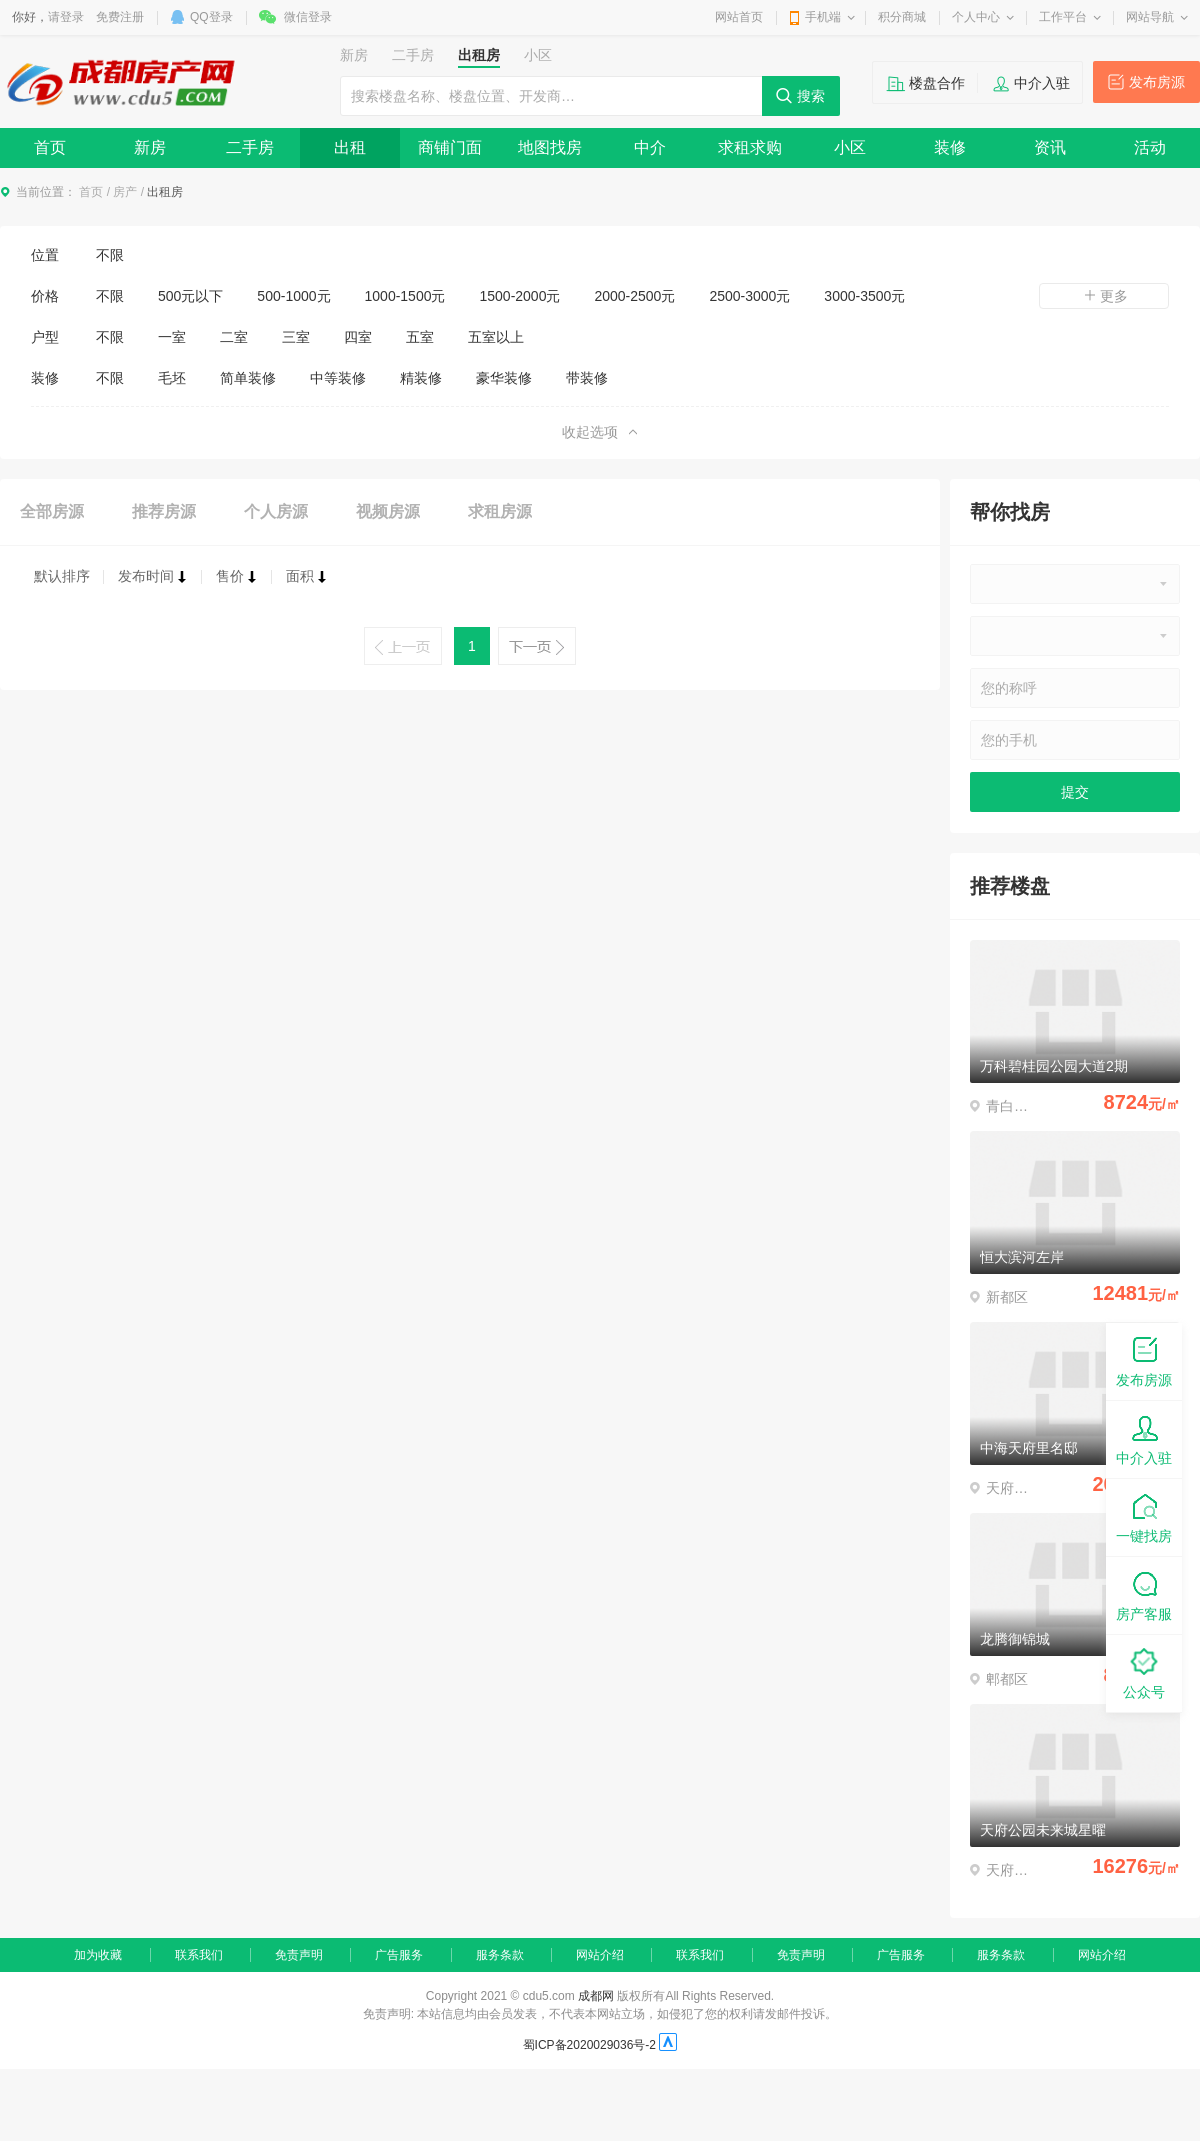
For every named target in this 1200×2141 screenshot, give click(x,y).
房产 (125, 192)
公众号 (1144, 1672)
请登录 (66, 17)
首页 (50, 147)
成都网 (596, 1996)
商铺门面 (450, 147)
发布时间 (153, 576)
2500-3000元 (749, 296)
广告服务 (399, 1955)
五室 (420, 337)
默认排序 (62, 576)
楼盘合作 (937, 83)
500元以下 (190, 296)
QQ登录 (211, 17)
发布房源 (1157, 82)
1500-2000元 (519, 296)
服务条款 (500, 1955)
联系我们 (199, 1955)
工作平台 (1063, 17)
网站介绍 (600, 1955)
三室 (296, 337)
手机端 (823, 17)
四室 (358, 337)
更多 (1104, 296)
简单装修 (248, 378)
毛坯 (172, 378)
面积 (307, 576)
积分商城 (902, 17)
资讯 (1050, 147)
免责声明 (299, 1955)
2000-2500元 (634, 296)
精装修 (421, 378)
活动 (1150, 147)
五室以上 (496, 337)
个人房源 (276, 511)
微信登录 (308, 17)
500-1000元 (293, 296)
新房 (150, 147)
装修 (950, 147)
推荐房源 (164, 511)
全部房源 (52, 511)
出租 (350, 147)
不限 (110, 255)
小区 (850, 147)
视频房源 (388, 511)
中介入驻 (1042, 83)
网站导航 (1150, 17)
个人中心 (976, 17)
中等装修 (338, 378)
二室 (234, 337)
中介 (650, 147)
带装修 (587, 378)
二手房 (250, 147)
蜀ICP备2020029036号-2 (589, 2045)
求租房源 (500, 511)
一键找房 (1144, 1516)
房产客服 (1144, 1594)
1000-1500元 (405, 296)
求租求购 (750, 147)
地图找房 (550, 147)
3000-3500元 (864, 296)
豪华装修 (504, 378)
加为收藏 (98, 1955)
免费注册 (120, 17)
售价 (237, 576)
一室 (172, 337)
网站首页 (739, 17)
